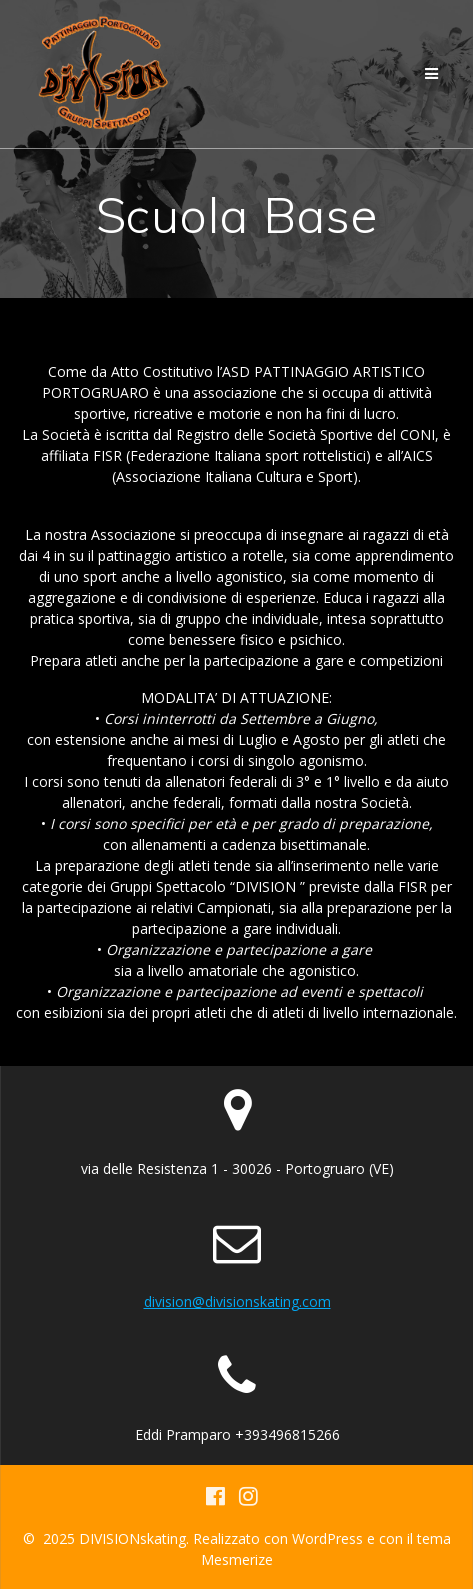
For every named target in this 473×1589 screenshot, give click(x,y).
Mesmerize (237, 1559)
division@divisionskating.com (237, 1301)
